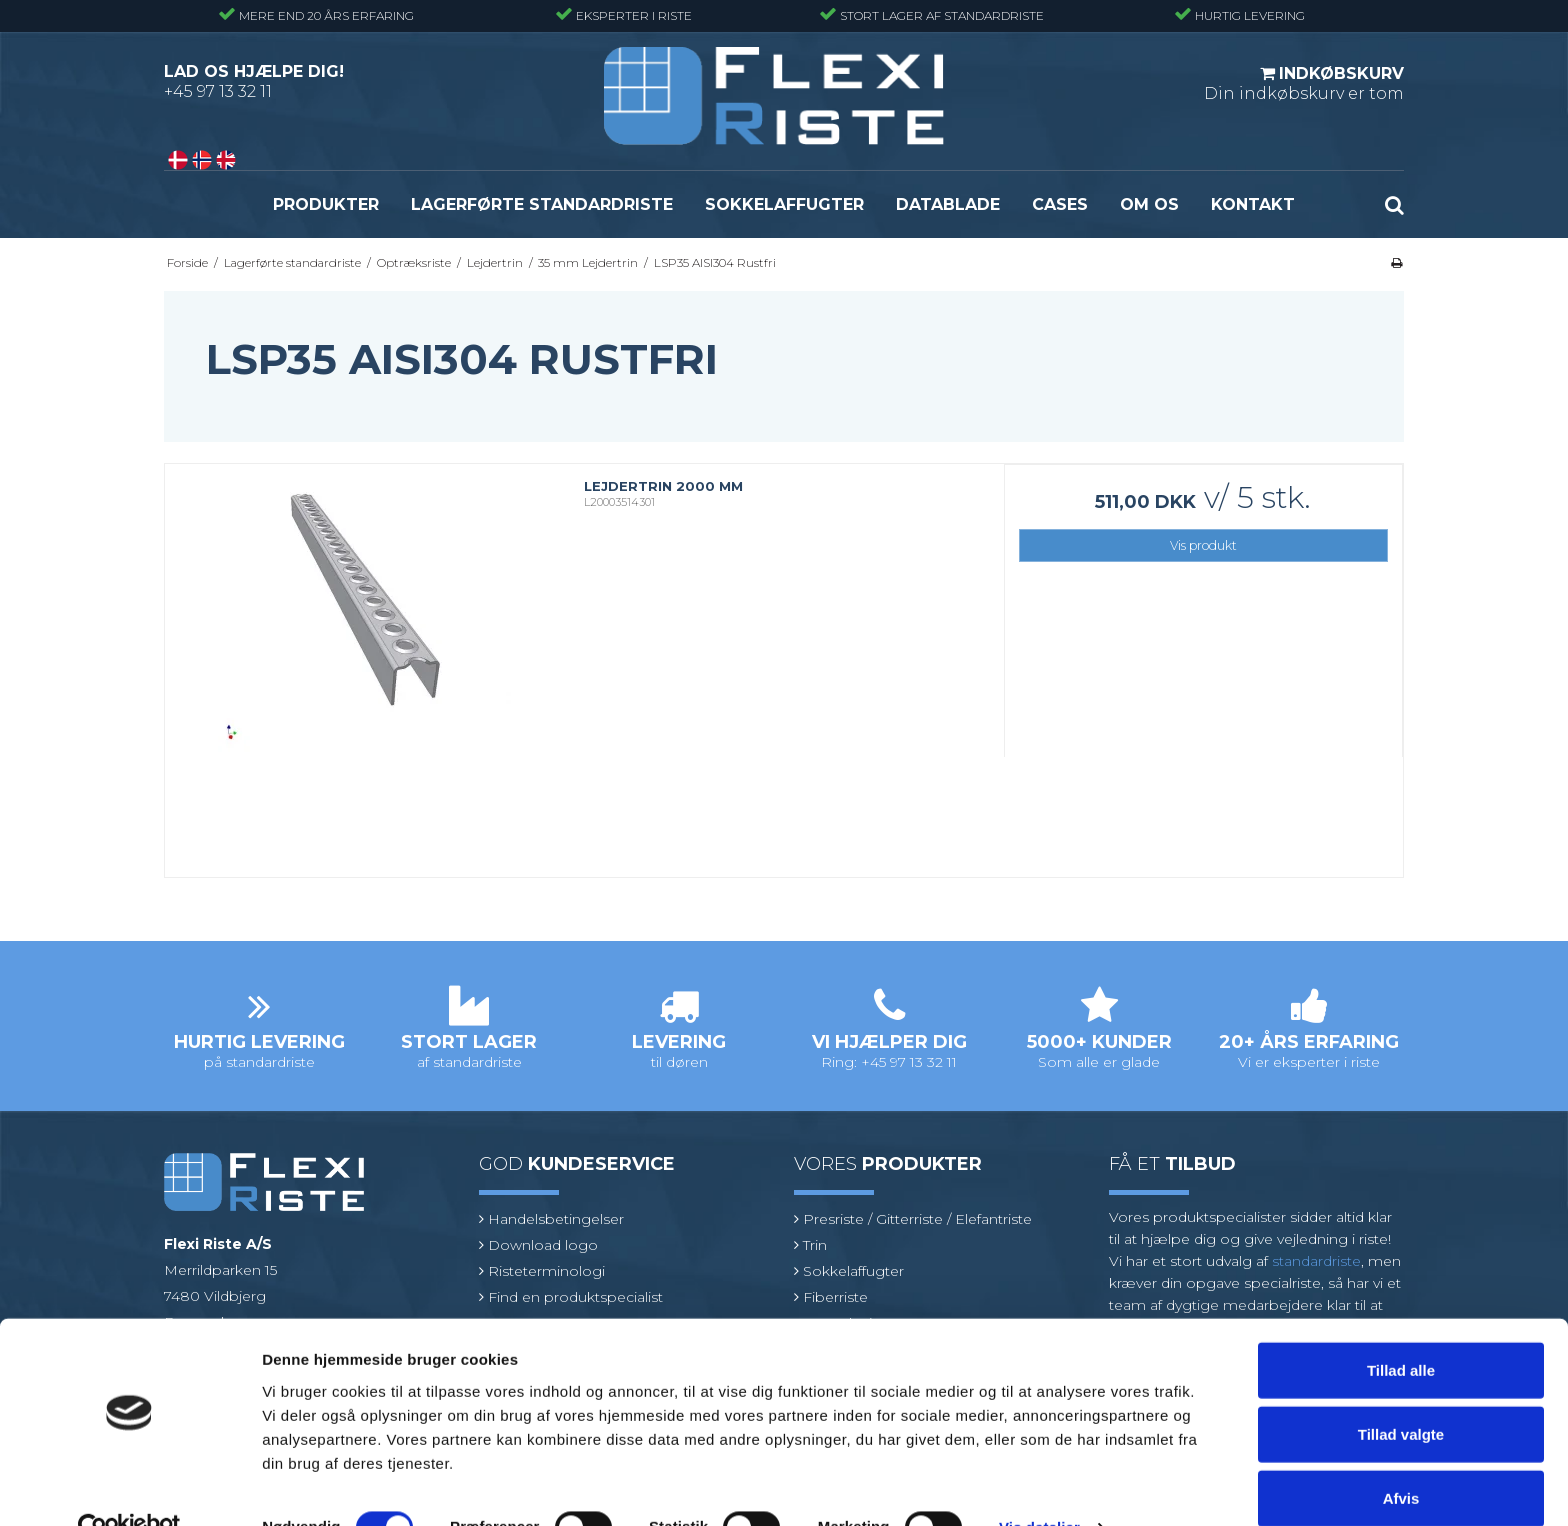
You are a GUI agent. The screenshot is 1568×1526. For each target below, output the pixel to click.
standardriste (1316, 1261)
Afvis (1401, 1456)
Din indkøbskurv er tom (1304, 83)
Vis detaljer (1039, 1486)
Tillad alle (1401, 1328)
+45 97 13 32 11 (218, 91)
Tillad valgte (1401, 1392)
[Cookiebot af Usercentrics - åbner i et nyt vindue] (129, 1487)
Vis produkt (1203, 545)
